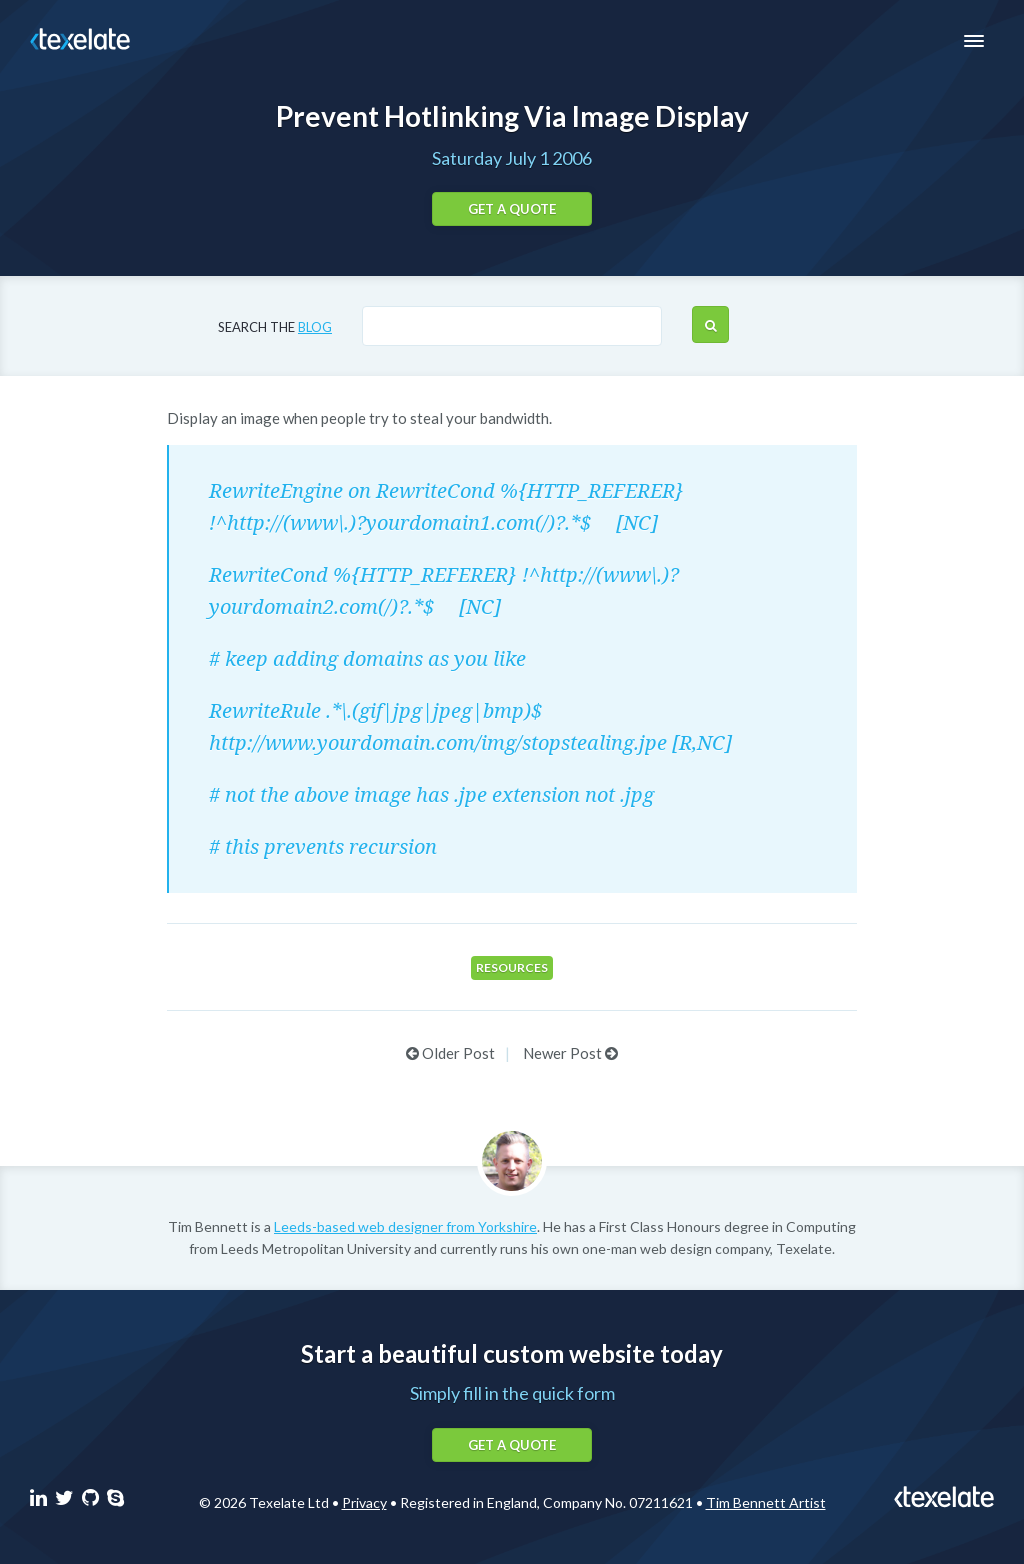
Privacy (364, 1502)
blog (315, 327)
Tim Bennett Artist (766, 1502)
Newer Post (570, 1053)
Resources (512, 967)
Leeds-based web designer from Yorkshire (405, 1226)
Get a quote (512, 209)
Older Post (450, 1053)
